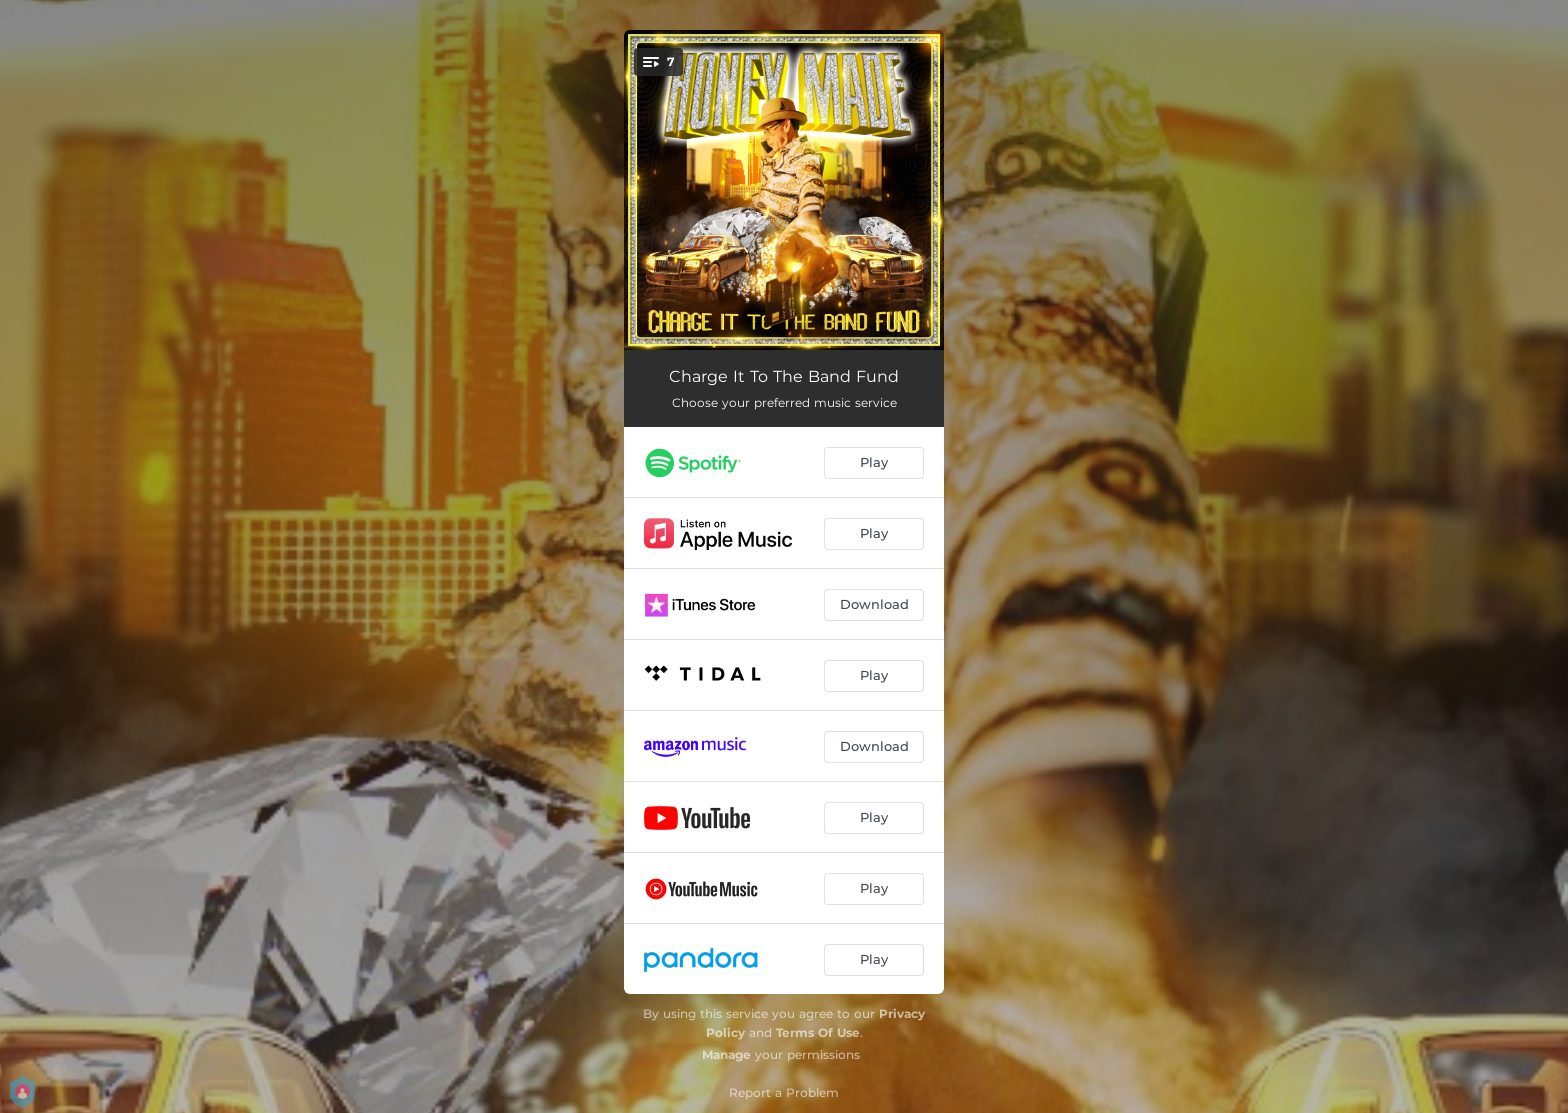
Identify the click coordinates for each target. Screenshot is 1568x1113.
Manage (726, 1054)
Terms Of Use (818, 1032)
